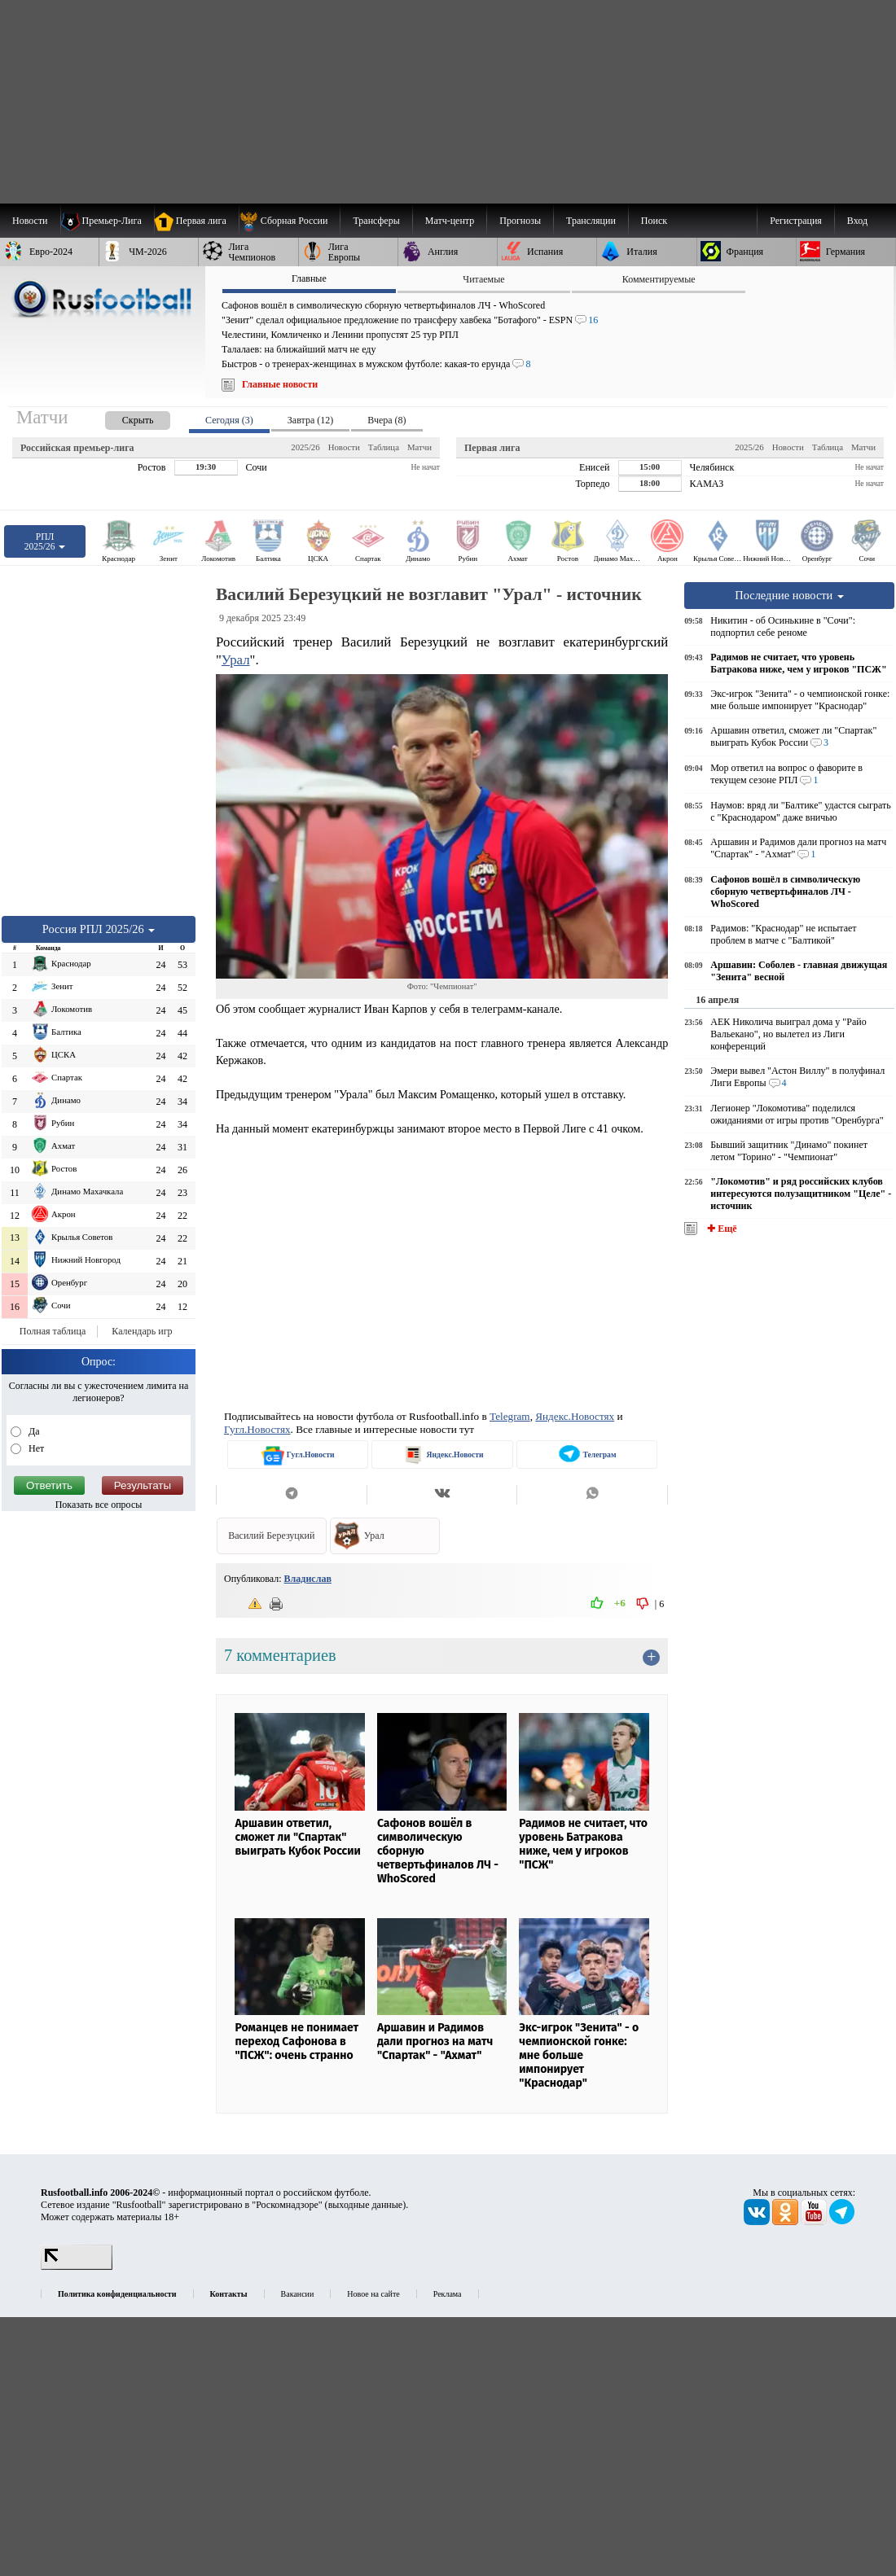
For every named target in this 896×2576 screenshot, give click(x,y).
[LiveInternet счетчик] (76, 2266)
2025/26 (305, 447)
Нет (35, 1448)
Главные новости (280, 384)
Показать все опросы (99, 1504)
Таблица (383, 447)
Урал (236, 660)
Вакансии (297, 2293)
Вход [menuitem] (857, 220)
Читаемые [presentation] (483, 279)
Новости (344, 447)
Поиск (654, 220)
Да (33, 1431)
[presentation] (121, 417)
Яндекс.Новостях (574, 1416)
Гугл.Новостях (257, 1429)
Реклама (447, 2293)
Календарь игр (142, 1331)
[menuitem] (289, 221)
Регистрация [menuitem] (796, 220)
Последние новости (789, 595)
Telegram (510, 1416)
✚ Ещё (720, 1228)
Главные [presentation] (309, 278)
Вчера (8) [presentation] (386, 420)
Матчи (419, 447)
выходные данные (365, 2204)
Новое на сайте (373, 2293)
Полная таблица (53, 1331)
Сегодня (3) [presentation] (229, 420)
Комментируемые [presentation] (659, 279)
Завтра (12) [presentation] (310, 420)
